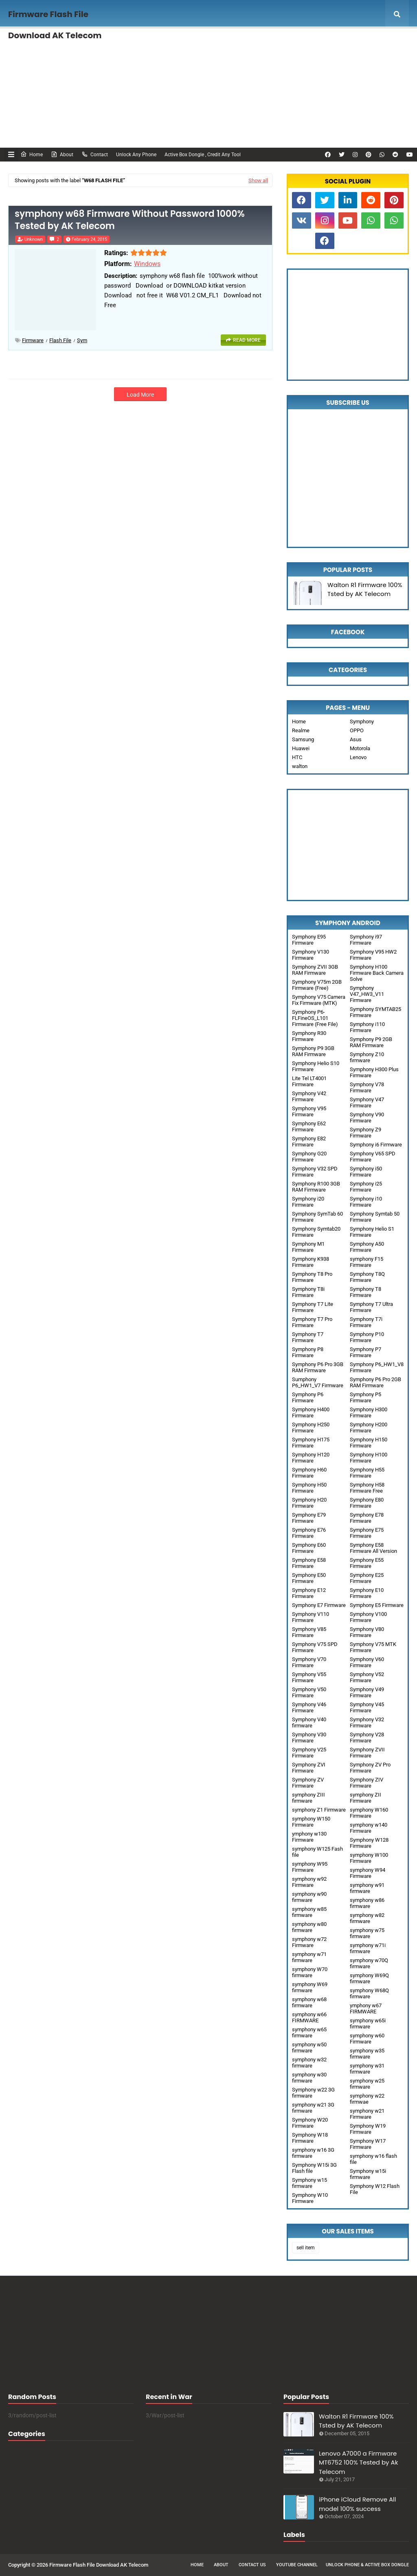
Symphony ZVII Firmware (367, 1752)
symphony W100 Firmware (369, 1858)
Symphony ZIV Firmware (366, 1783)
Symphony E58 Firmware (309, 1563)
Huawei (300, 748)
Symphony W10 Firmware (310, 2198)
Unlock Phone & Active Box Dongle (367, 2564)
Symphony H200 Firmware (368, 1427)
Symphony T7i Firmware (366, 1322)
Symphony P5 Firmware (365, 1397)
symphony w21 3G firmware (313, 2108)
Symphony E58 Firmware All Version (373, 1548)
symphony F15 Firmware (366, 1262)
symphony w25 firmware (367, 2084)
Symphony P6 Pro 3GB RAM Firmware (317, 1367)
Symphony (362, 721)
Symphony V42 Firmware (309, 1096)
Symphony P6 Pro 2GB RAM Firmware (375, 1382)
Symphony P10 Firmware (367, 1337)
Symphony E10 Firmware (367, 1593)
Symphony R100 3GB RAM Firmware (316, 1187)
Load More (140, 394)
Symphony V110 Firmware (310, 1617)
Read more (247, 340)
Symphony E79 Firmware (309, 1518)
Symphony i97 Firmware (366, 940)
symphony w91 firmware (367, 1888)
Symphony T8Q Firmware (367, 1277)
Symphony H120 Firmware (310, 1458)
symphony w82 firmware (367, 1918)
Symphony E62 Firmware (309, 1126)
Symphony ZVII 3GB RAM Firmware (315, 970)
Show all (258, 180)
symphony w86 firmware (367, 1903)
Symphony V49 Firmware (367, 1692)
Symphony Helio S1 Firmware (372, 1232)
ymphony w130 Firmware (309, 1837)
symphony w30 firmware (309, 2078)
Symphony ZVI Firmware (308, 1768)
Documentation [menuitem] (38, 71)
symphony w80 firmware (309, 1927)
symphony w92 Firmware (309, 1882)
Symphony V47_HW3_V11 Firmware (367, 994)
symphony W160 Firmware (369, 1813)
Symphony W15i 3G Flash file (314, 2168)
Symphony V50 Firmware (309, 1692)
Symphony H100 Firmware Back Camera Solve (377, 973)
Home (31, 154)
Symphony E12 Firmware (309, 1593)
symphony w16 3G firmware (313, 2153)
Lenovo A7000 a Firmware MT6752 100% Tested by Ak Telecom (358, 2462)
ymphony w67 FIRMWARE (366, 2008)
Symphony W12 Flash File (374, 2189)
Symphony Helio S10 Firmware (315, 1066)
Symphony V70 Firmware (309, 1662)
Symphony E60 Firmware (309, 1548)
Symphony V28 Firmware (367, 1737)
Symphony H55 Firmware (367, 1473)
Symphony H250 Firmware (310, 1427)
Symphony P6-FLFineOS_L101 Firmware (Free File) (315, 1018)
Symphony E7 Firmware (319, 1605)
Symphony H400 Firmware (310, 1412)
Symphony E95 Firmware (309, 940)
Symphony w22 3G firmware (313, 2093)
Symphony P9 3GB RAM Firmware (313, 1051)
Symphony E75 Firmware (367, 1533)
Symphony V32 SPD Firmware (315, 1172)
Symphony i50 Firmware (366, 1172)
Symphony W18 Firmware (310, 2138)
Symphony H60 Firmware (309, 1473)
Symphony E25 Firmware (367, 1578)
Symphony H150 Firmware (368, 1442)
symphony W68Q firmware (369, 1993)
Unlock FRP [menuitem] (101, 71)
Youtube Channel (297, 2564)
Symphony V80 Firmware (367, 1632)
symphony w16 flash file (373, 2159)
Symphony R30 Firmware (309, 1036)
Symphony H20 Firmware (309, 1503)
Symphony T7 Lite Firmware (312, 1307)
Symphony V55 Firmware (309, 1677)
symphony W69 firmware (309, 1987)
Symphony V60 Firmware (367, 1662)
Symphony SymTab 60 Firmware (317, 1217)
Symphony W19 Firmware (368, 2129)
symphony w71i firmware (368, 1948)
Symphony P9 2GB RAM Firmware (371, 1042)
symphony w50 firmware (309, 2047)
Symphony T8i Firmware (308, 1292)
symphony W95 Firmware (309, 1867)
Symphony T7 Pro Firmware (312, 1322)
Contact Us (252, 2564)
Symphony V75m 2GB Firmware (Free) (317, 985)
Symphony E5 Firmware (377, 1605)
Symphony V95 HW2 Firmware (373, 955)
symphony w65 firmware (309, 2032)
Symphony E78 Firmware (367, 1518)
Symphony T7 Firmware (307, 1337)
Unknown (33, 239)
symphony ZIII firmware (308, 1798)
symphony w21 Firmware (367, 2114)
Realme (300, 730)
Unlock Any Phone (136, 154)
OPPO (357, 730)
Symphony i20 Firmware (308, 1202)
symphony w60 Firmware (367, 2038)
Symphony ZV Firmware (308, 1783)
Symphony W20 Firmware (310, 2123)
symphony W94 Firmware (367, 1873)
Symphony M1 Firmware (308, 1247)
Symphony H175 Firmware (310, 1442)
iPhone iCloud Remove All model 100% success (357, 2504)
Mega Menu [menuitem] (377, 42)
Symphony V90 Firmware (367, 1117)
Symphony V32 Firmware (367, 1722)
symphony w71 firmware (309, 1957)
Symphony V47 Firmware (367, 1102)
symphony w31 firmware (367, 2069)
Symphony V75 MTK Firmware (373, 1647)
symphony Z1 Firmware (319, 1810)
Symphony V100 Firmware (368, 1617)
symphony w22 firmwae (367, 2099)
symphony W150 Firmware (311, 1822)
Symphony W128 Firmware (369, 1843)
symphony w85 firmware (309, 1912)
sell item (305, 2248)
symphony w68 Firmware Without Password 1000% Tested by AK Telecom (130, 220)
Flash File (60, 340)
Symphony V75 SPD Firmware (315, 1647)
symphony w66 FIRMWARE (309, 2017)
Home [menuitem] (26, 42)
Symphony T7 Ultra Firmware (371, 1307)
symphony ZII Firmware (365, 1798)
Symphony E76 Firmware (309, 1533)
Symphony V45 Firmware (367, 1707)
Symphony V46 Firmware (309, 1707)
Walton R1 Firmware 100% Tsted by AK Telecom (364, 589)
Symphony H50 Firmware (309, 1488)
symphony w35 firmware (367, 2054)
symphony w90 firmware (309, 1897)
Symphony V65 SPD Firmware (372, 1156)
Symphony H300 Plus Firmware (374, 1072)
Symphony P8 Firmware (307, 1352)
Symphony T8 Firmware (365, 1292)
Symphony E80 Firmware (367, 1503)
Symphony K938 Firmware (310, 1262)
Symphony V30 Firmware (309, 1737)
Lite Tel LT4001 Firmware (309, 1081)
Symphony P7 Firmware (365, 1352)
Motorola (360, 748)
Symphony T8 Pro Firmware (312, 1277)
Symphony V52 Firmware (367, 1677)
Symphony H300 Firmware (368, 1412)
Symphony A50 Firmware (367, 1247)
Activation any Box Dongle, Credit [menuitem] (240, 42)
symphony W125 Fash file (317, 1852)
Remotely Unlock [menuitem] (317, 42)
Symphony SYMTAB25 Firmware (375, 1012)
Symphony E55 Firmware (367, 1563)
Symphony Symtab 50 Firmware (374, 1217)
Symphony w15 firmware (309, 2183)
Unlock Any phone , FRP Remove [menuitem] (143, 42)
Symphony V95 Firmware (309, 1111)
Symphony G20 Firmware (309, 1156)
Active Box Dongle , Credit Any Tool (203, 154)
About (62, 154)
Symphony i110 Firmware (367, 1027)
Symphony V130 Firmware (310, 955)
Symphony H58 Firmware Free (367, 1488)
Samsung (303, 739)
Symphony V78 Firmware (367, 1087)
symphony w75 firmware (367, 1933)
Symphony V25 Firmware (309, 1752)
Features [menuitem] (67, 42)
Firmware (33, 340)
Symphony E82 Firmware (309, 1141)
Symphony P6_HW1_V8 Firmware (377, 1367)
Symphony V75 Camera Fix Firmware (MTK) (318, 1000)
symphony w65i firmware (368, 2023)
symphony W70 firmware (309, 1972)
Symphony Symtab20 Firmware (316, 1232)
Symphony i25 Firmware (366, 1187)
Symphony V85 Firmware (309, 1632)
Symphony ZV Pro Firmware (370, 1768)
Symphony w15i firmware (368, 2174)
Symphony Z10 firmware (367, 1057)
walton (299, 766)
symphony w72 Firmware (309, 1942)
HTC (297, 757)
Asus (356, 739)
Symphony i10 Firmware (366, 1202)
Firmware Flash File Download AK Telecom (98, 2565)
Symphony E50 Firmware (309, 1578)
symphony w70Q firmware (369, 1963)
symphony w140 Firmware (368, 1828)
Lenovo (358, 757)
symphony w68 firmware (309, 2002)
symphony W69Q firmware (369, 1978)
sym (82, 340)
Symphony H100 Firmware (368, 1458)
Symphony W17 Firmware (368, 2144)
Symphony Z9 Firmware (365, 1132)
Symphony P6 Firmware (307, 1397)
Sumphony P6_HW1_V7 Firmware (317, 1382)
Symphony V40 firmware (309, 1722)
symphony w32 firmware (309, 2062)
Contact (94, 154)
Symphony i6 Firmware (376, 1145)
